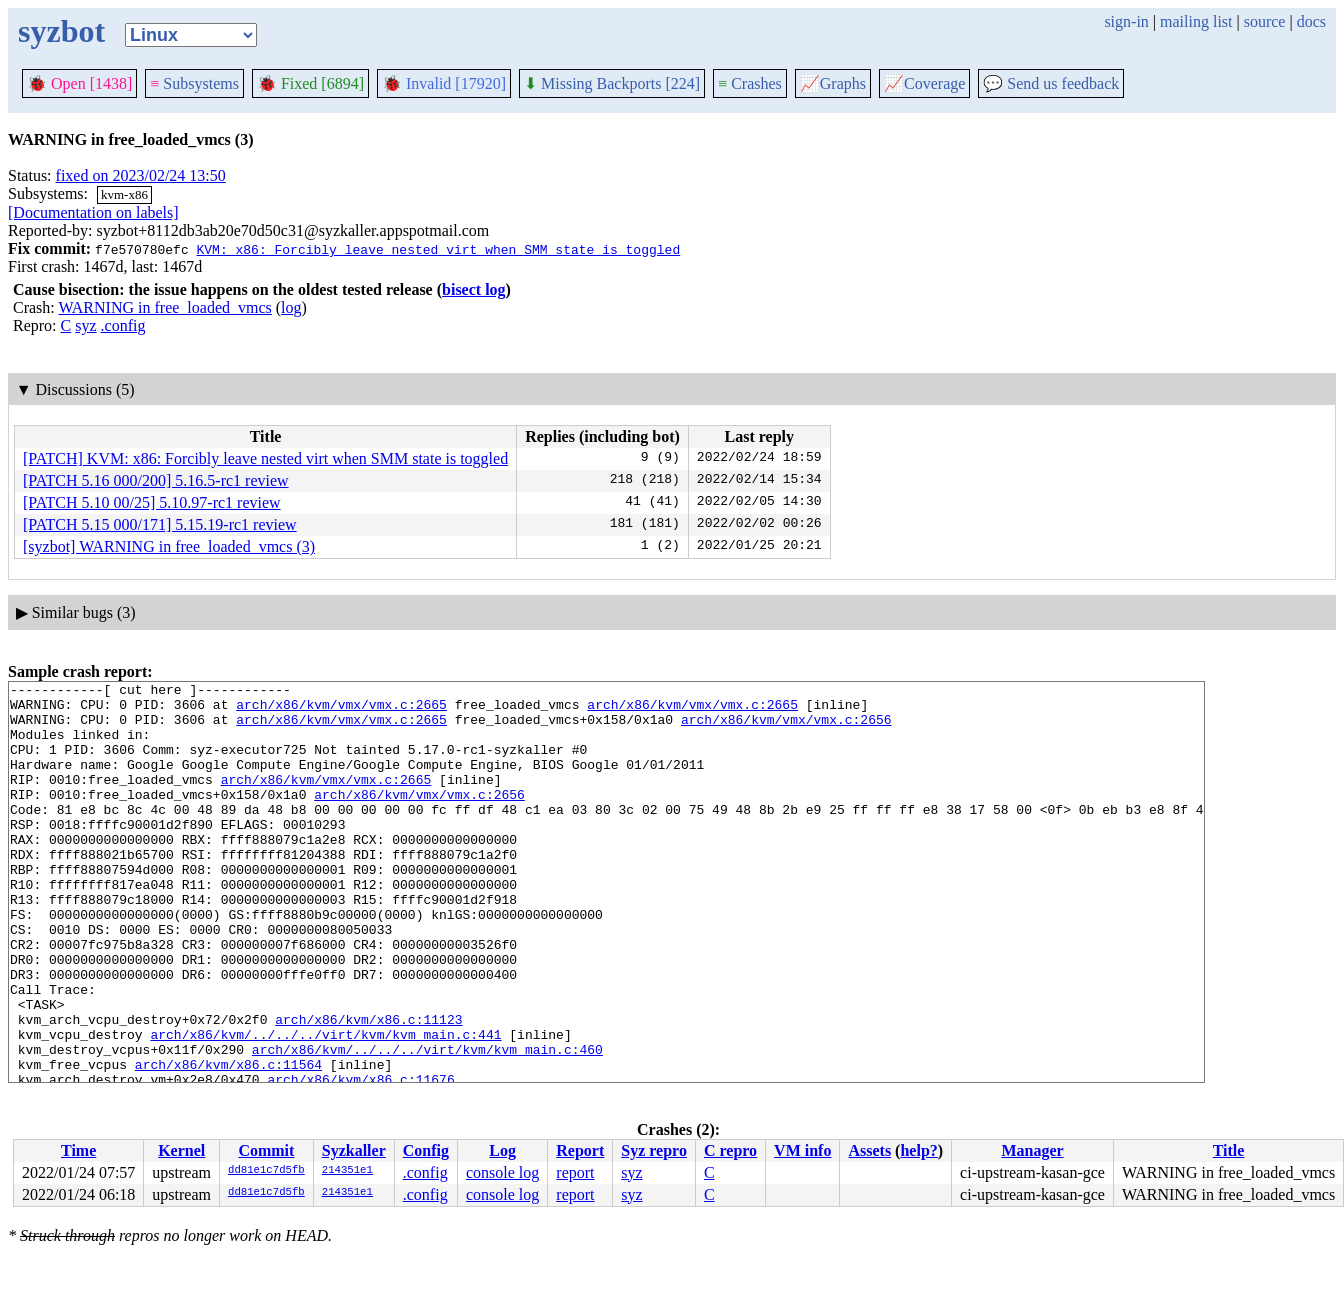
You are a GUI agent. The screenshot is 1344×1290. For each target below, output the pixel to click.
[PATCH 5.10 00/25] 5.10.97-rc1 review (152, 502)
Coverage (924, 83)
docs (1311, 21)
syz (85, 325)
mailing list (1196, 21)
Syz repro (654, 1150)
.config (123, 325)
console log (502, 1172)
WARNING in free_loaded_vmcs (164, 307)
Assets (869, 1150)
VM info (802, 1150)
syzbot (61, 31)
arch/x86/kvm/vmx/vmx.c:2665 (341, 710)
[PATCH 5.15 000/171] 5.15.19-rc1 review (160, 524)
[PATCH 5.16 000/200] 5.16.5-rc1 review (156, 480)
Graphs (833, 83)
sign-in (1126, 21)
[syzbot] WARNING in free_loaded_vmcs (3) (169, 546)
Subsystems (194, 83)
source (1265, 21)
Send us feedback (1051, 83)
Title (1229, 1150)
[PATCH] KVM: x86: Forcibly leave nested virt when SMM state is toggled (265, 458)
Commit (266, 1150)
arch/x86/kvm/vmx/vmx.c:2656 (786, 728)
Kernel (181, 1150)
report (575, 1172)
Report (580, 1150)
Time (78, 1150)
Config (426, 1150)
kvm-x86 (124, 194)
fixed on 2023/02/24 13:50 (141, 175)
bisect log (474, 289)
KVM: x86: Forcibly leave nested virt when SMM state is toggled (438, 249)
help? (918, 1150)
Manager (1032, 1150)
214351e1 (347, 1171)
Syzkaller (354, 1150)
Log (502, 1150)
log (291, 307)
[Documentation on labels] (93, 212)
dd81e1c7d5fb (266, 1171)
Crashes (750, 83)
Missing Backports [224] (612, 83)
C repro (730, 1150)
